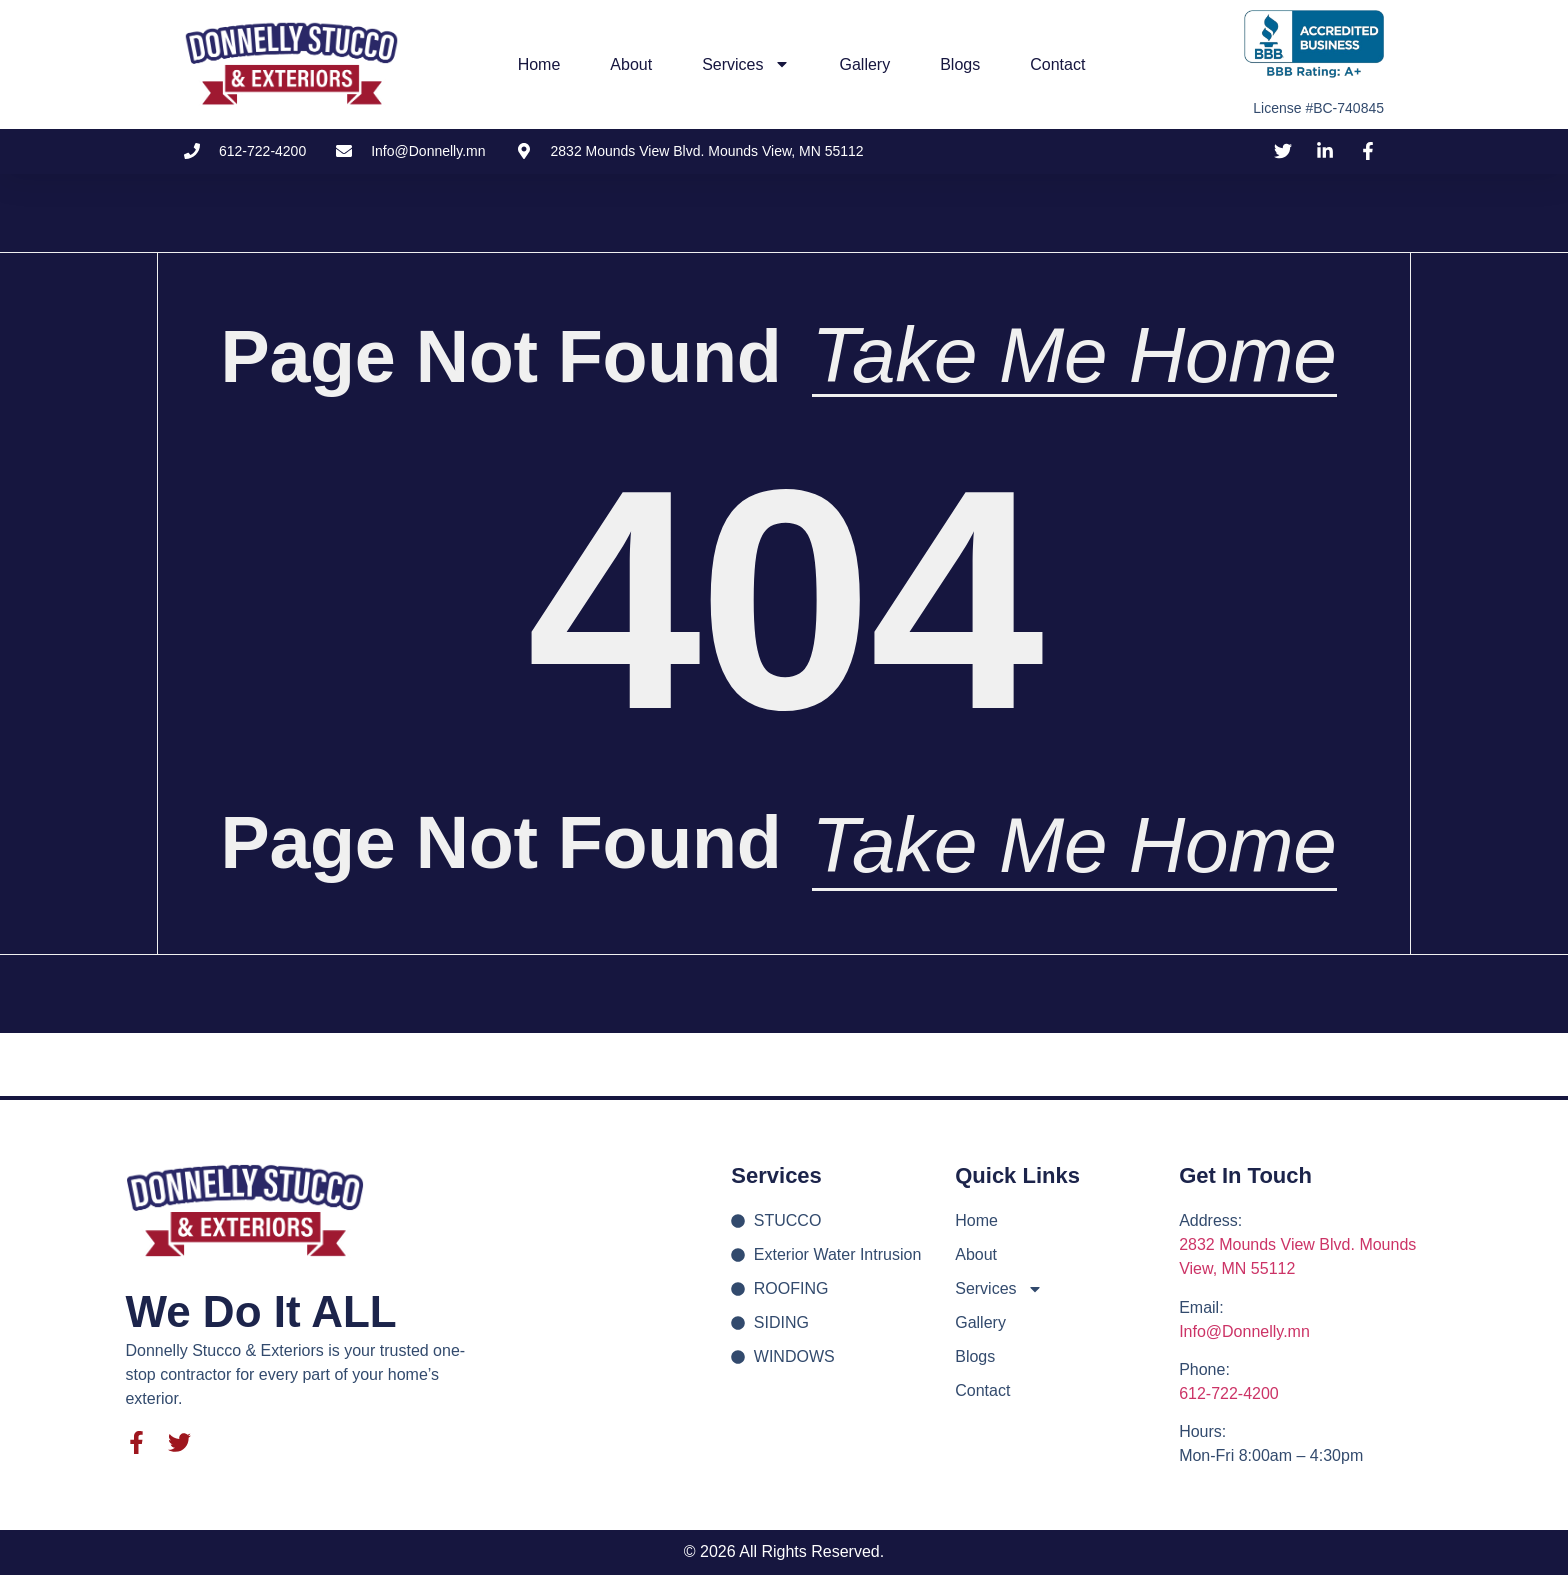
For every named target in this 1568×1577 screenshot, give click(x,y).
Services (745, 64)
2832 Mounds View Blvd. (1269, 1246)
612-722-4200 (1229, 1395)
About (631, 64)
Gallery (865, 64)
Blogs (960, 64)
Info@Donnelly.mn (1244, 1333)
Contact (1057, 64)
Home (539, 64)
